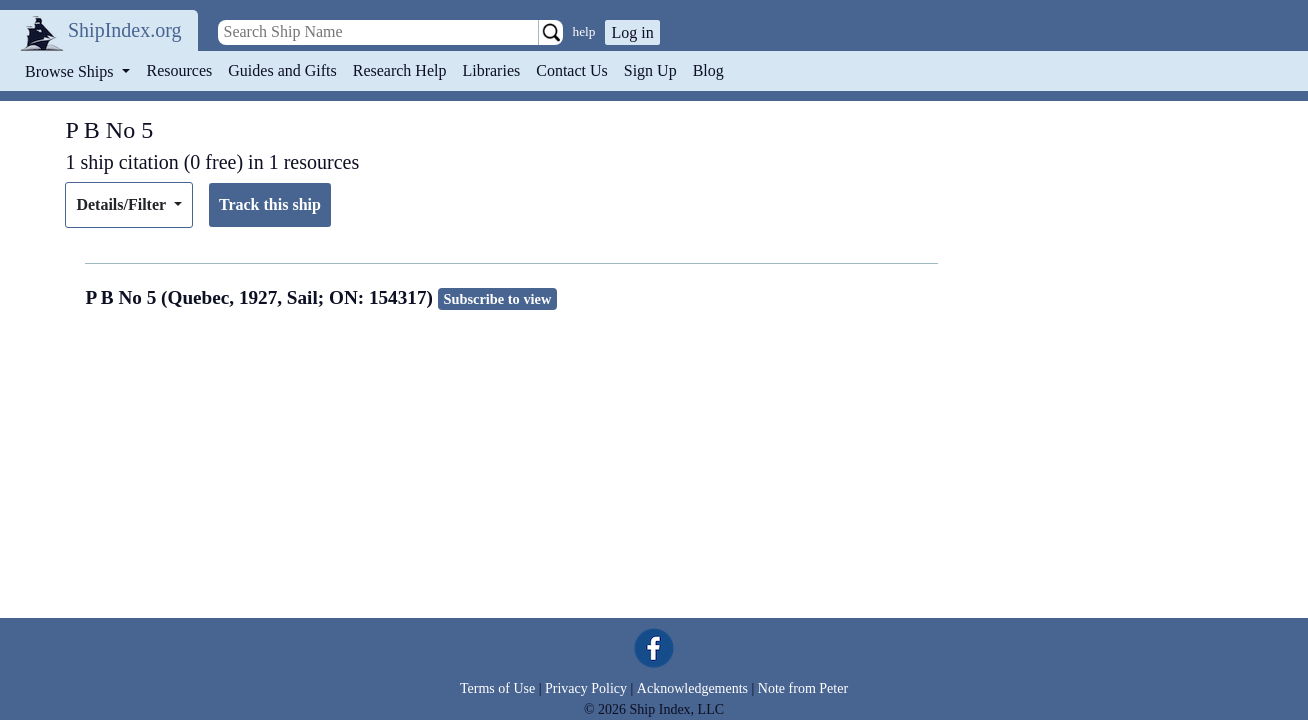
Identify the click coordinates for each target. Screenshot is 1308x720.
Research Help (400, 70)
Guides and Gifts (282, 70)
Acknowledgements (692, 688)
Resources (180, 70)
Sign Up (650, 70)
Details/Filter (122, 204)
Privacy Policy (586, 688)
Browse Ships (71, 71)
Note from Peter (803, 688)
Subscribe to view (497, 299)
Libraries (491, 70)
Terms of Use (497, 688)
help (584, 31)
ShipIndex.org (125, 30)
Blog (708, 70)
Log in (632, 32)
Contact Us (572, 70)
